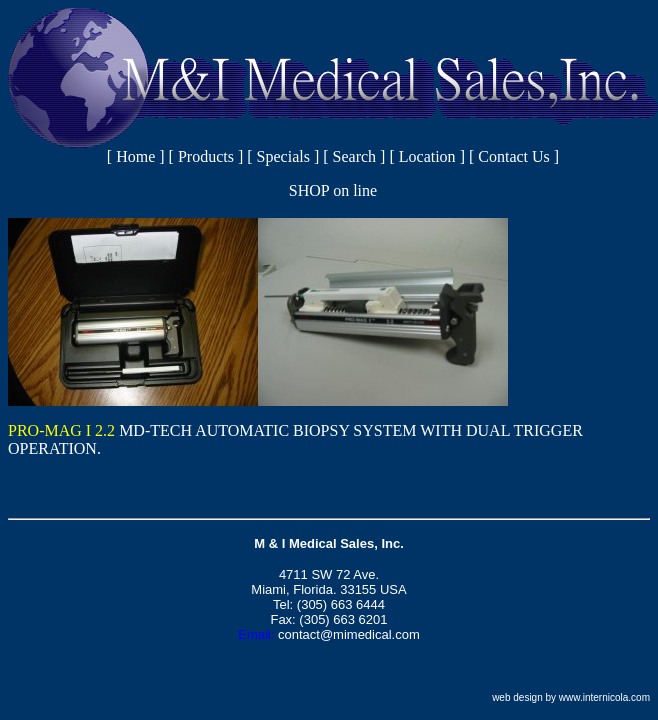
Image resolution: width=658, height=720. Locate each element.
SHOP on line (333, 190)
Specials (283, 156)
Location (427, 156)
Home (135, 156)
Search (355, 156)
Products (206, 156)
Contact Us (514, 156)
